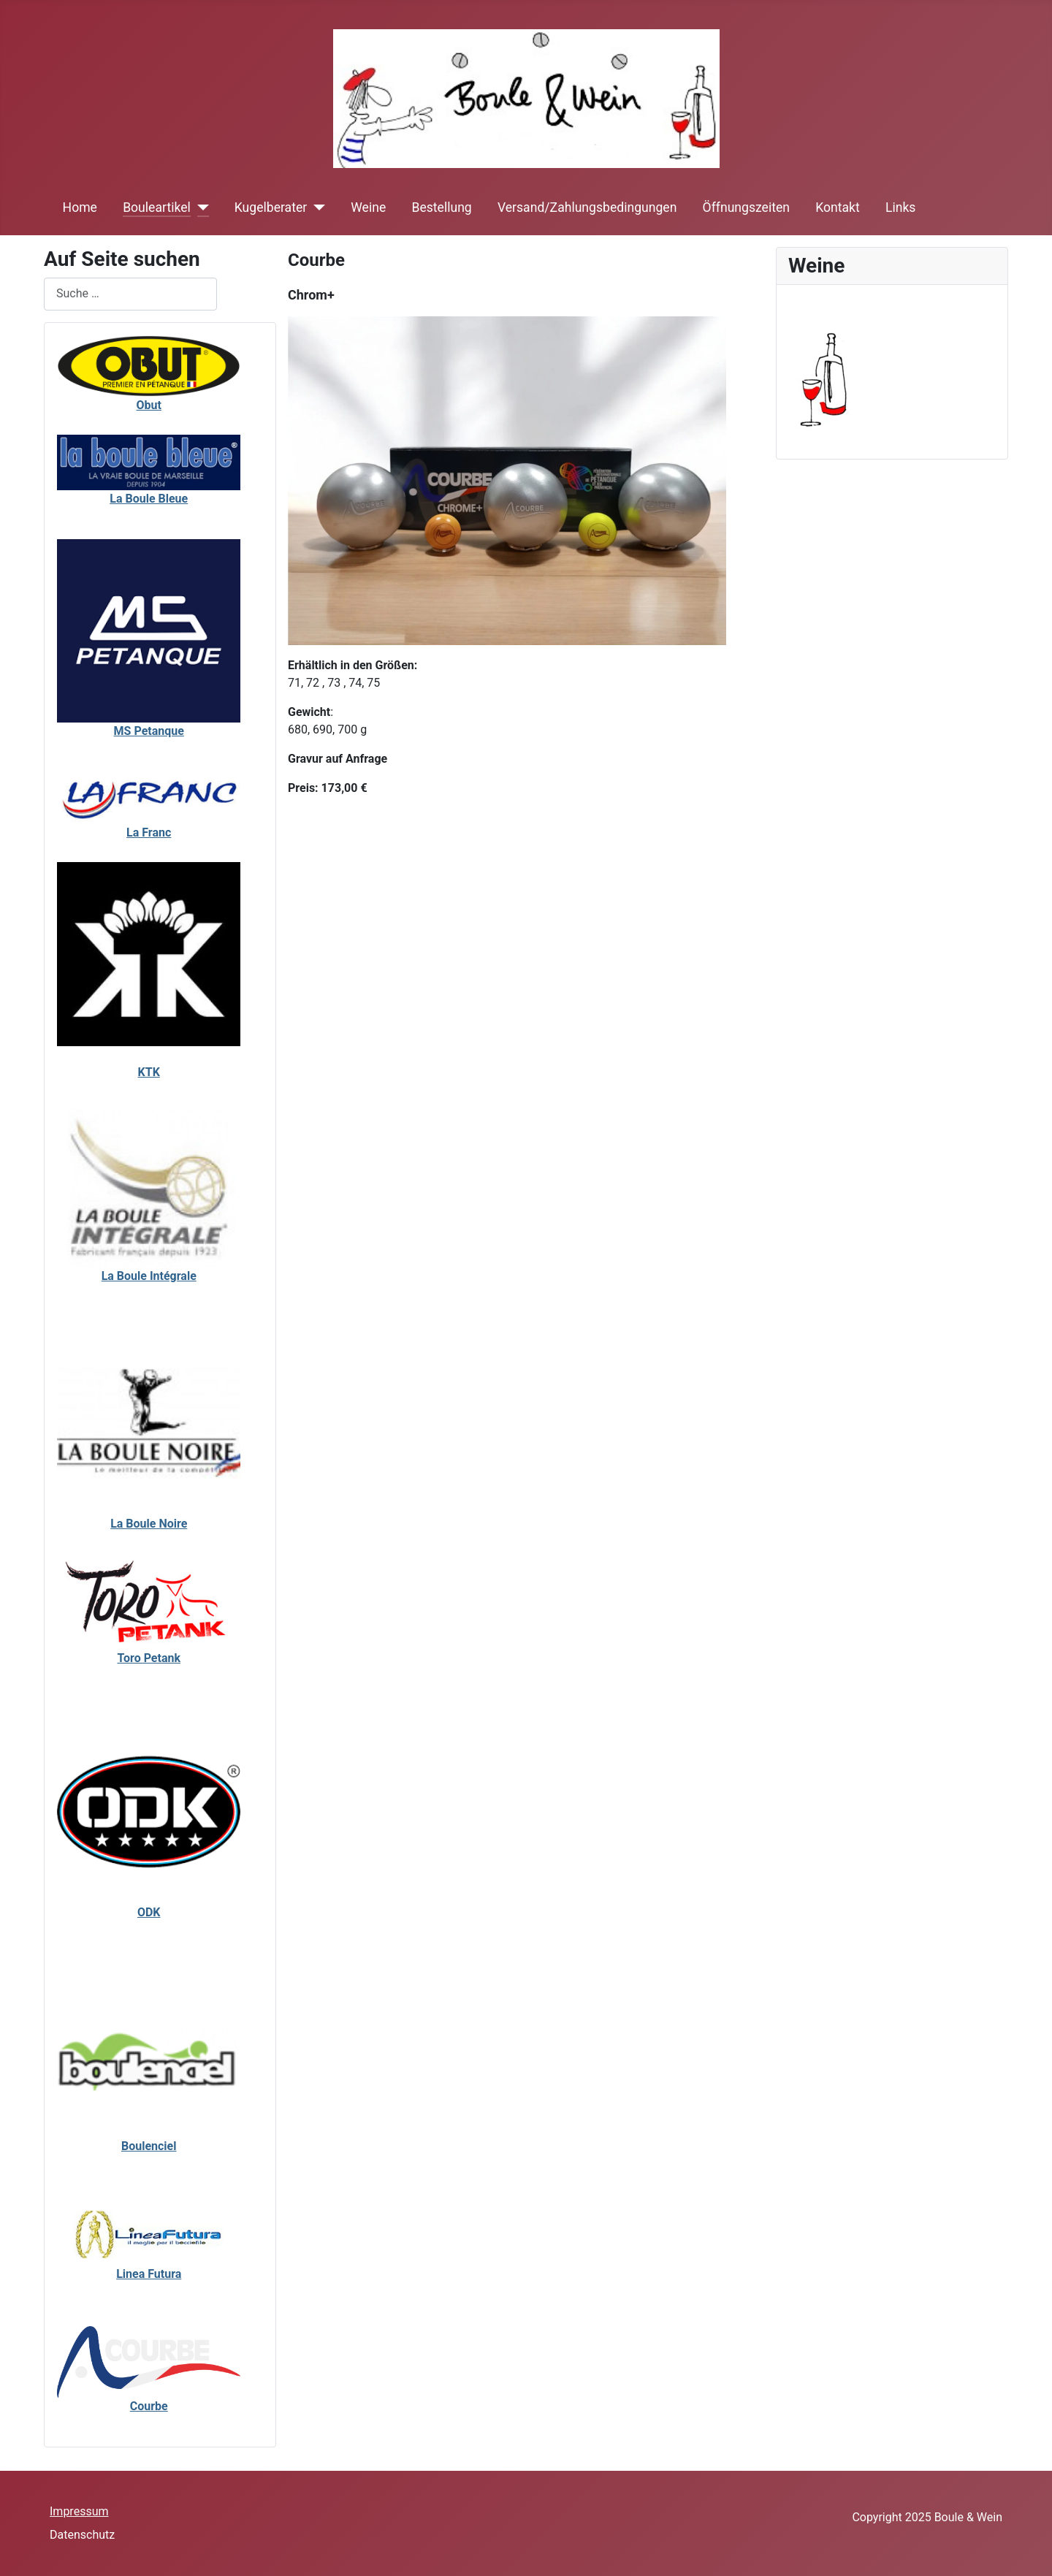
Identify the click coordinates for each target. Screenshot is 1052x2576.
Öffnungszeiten (746, 207)
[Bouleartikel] (200, 207)
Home (80, 207)
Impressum (79, 2511)
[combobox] (130, 294)
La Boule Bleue (149, 499)
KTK (149, 1072)
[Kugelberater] (316, 207)
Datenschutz (82, 2535)
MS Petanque (149, 731)
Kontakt (837, 207)
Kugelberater (271, 207)
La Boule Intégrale (149, 1276)
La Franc (148, 832)
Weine (368, 207)
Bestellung (441, 207)
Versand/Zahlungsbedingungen (587, 207)
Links (900, 207)
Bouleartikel (157, 207)
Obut (149, 405)
